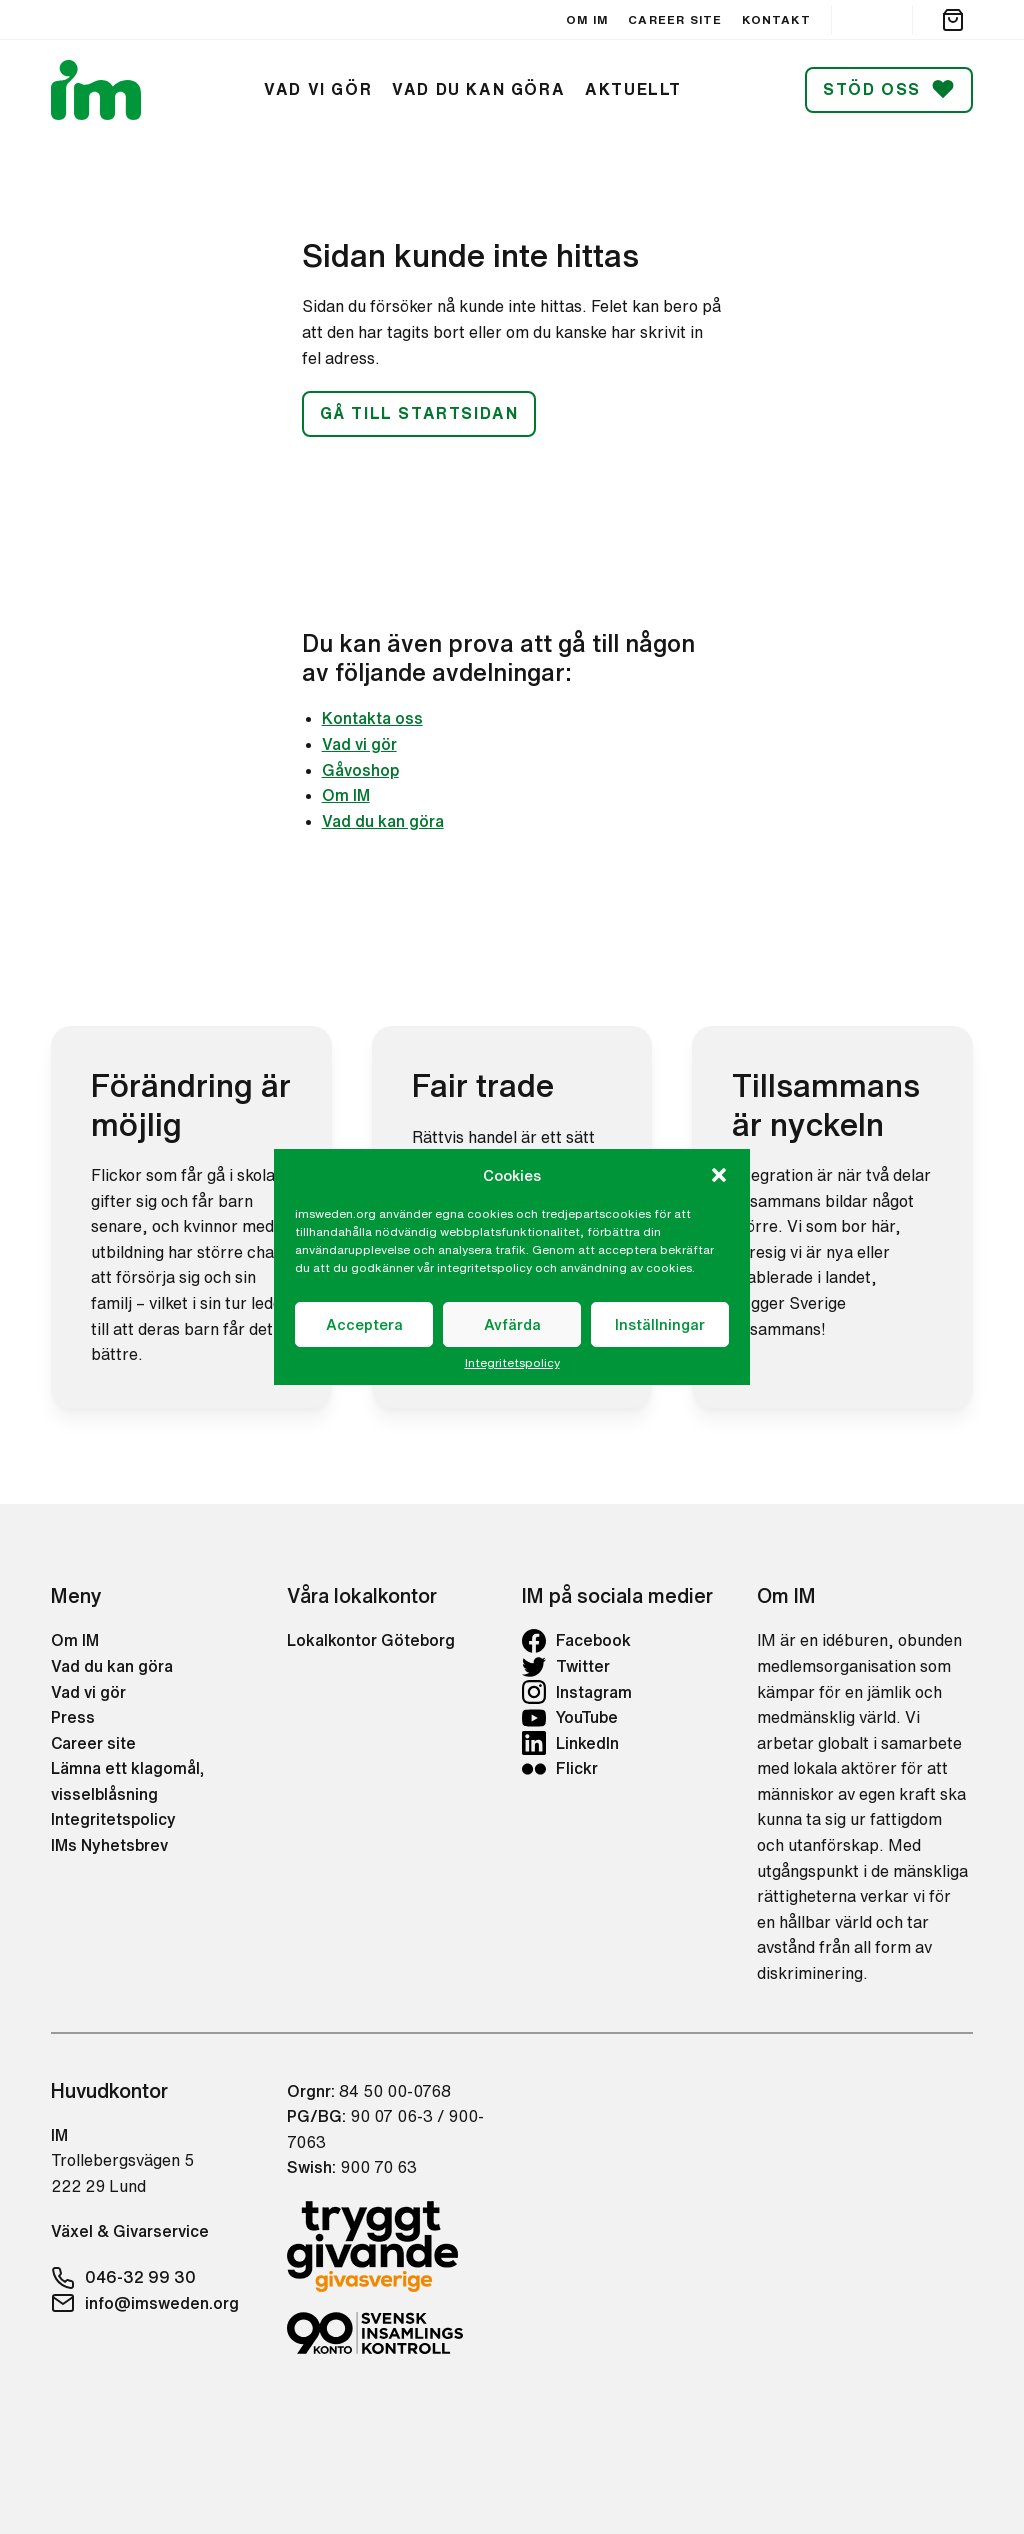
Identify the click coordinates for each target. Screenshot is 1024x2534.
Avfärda (512, 1324)
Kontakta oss (372, 718)
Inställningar (660, 1324)
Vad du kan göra (383, 821)
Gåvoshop (360, 770)
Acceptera (364, 1324)
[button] (719, 1175)
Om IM (346, 795)
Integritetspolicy (512, 1363)
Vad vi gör (359, 744)
